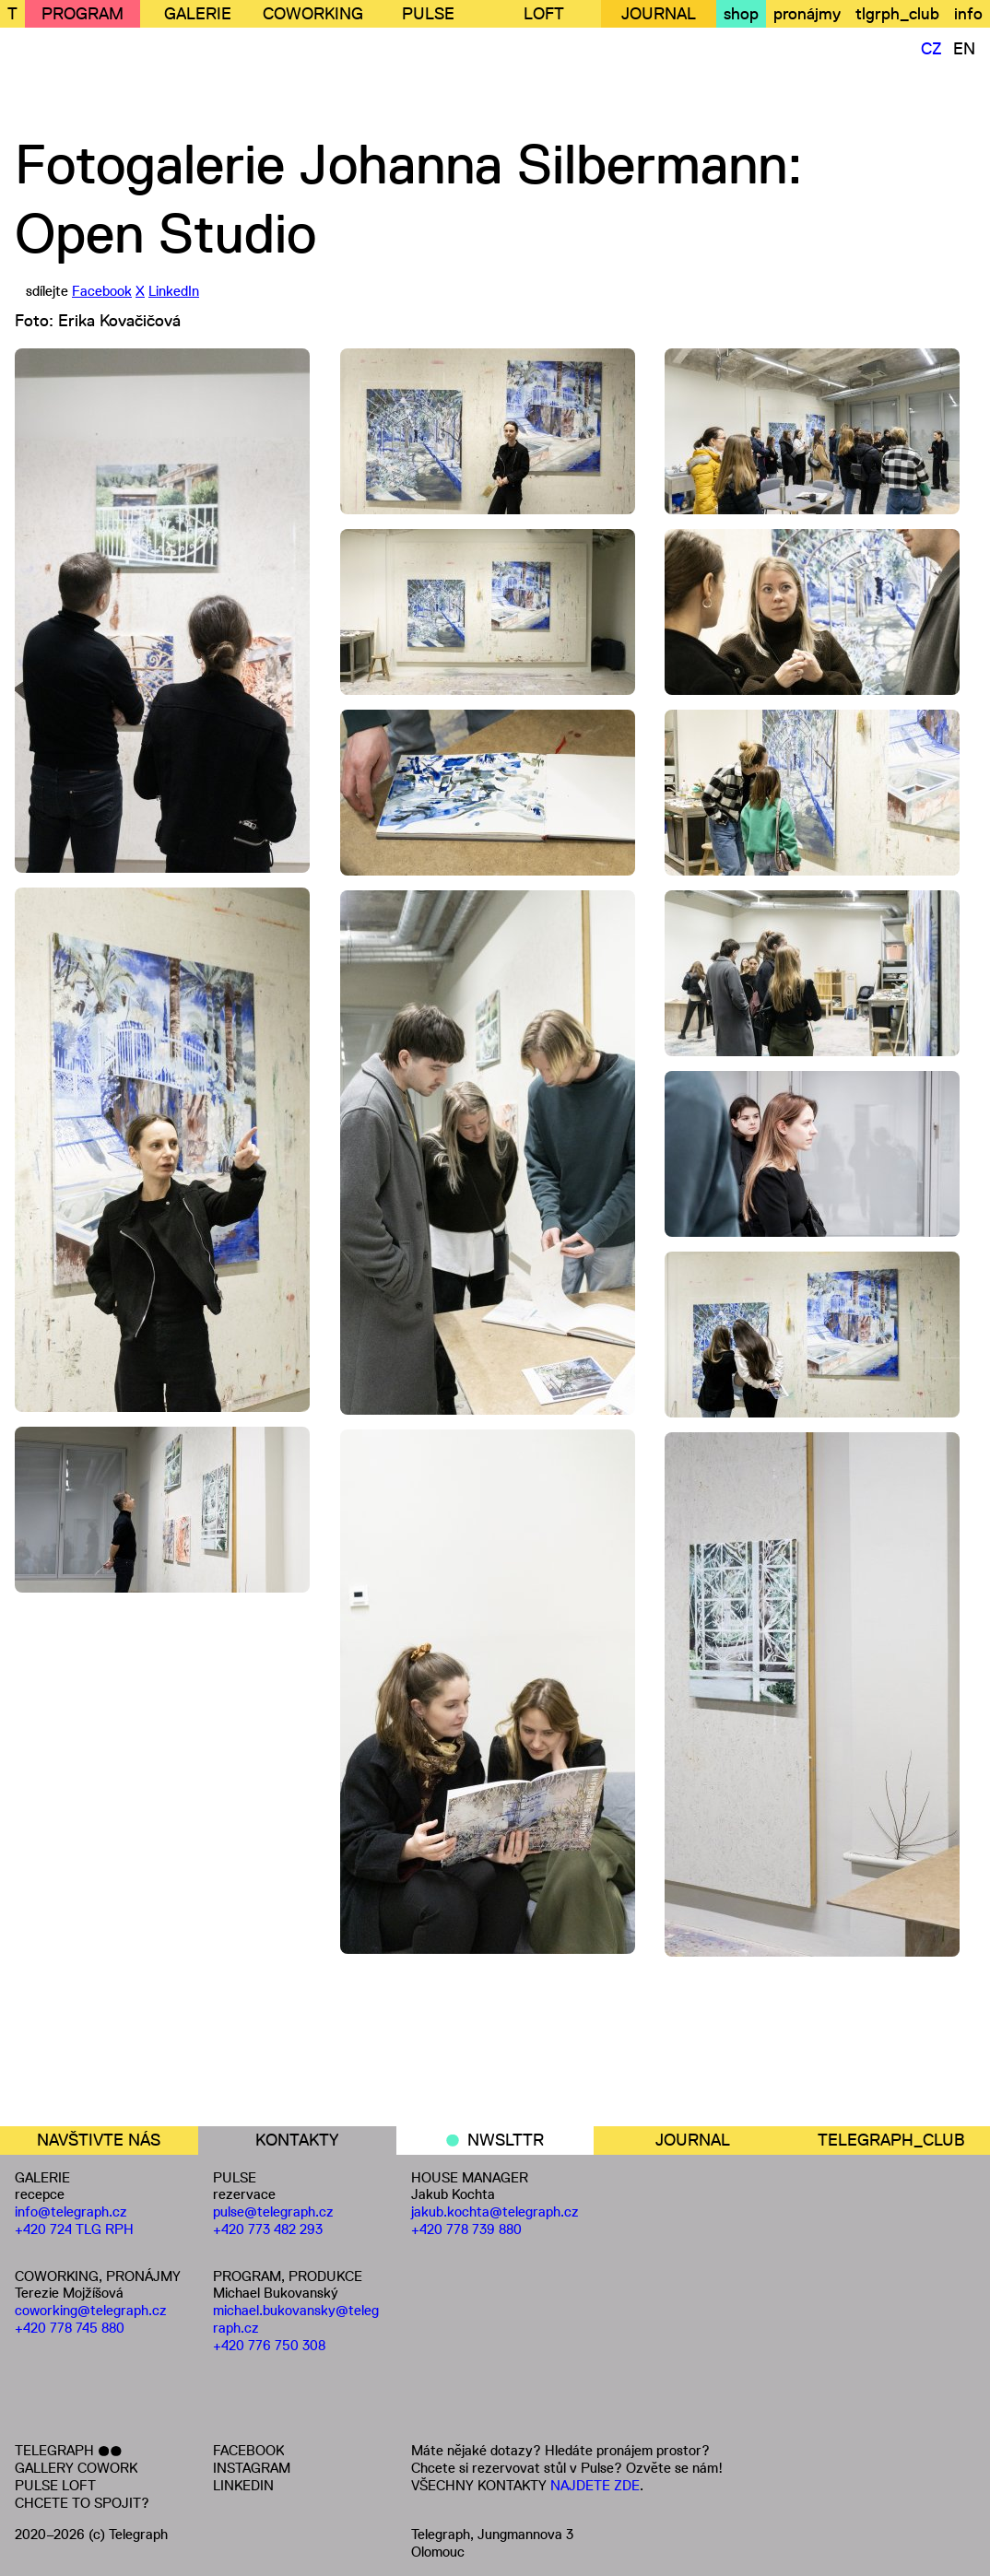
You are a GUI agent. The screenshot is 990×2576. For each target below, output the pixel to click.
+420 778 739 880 (466, 2229)
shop (741, 14)
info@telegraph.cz (71, 2211)
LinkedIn (173, 291)
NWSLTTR (505, 2140)
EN (964, 49)
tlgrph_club (897, 14)
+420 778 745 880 (69, 2327)
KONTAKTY (296, 2140)
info (968, 14)
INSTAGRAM (251, 2467)
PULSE (428, 14)
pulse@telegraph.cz (273, 2211)
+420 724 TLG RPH (74, 2229)
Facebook (102, 291)
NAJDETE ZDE (595, 2485)
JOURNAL (658, 14)
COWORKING (313, 14)
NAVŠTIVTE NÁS (98, 2140)
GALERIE (197, 14)
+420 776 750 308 (269, 2345)
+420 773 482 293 (268, 2229)
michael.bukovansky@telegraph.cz (296, 2318)
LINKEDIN (243, 2485)
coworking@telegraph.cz (91, 2310)
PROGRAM (82, 14)
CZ (931, 49)
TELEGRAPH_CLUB (891, 2140)
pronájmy (807, 14)
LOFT (544, 14)
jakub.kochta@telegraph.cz (495, 2211)
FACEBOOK (248, 2450)
